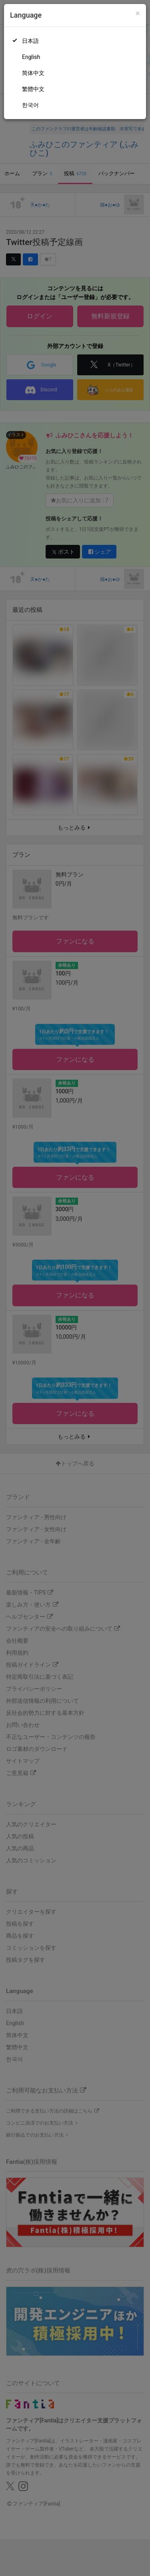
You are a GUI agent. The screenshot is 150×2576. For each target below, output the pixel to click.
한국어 (30, 105)
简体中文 (33, 73)
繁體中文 (33, 89)
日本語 (30, 41)
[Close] (138, 13)
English (31, 57)
